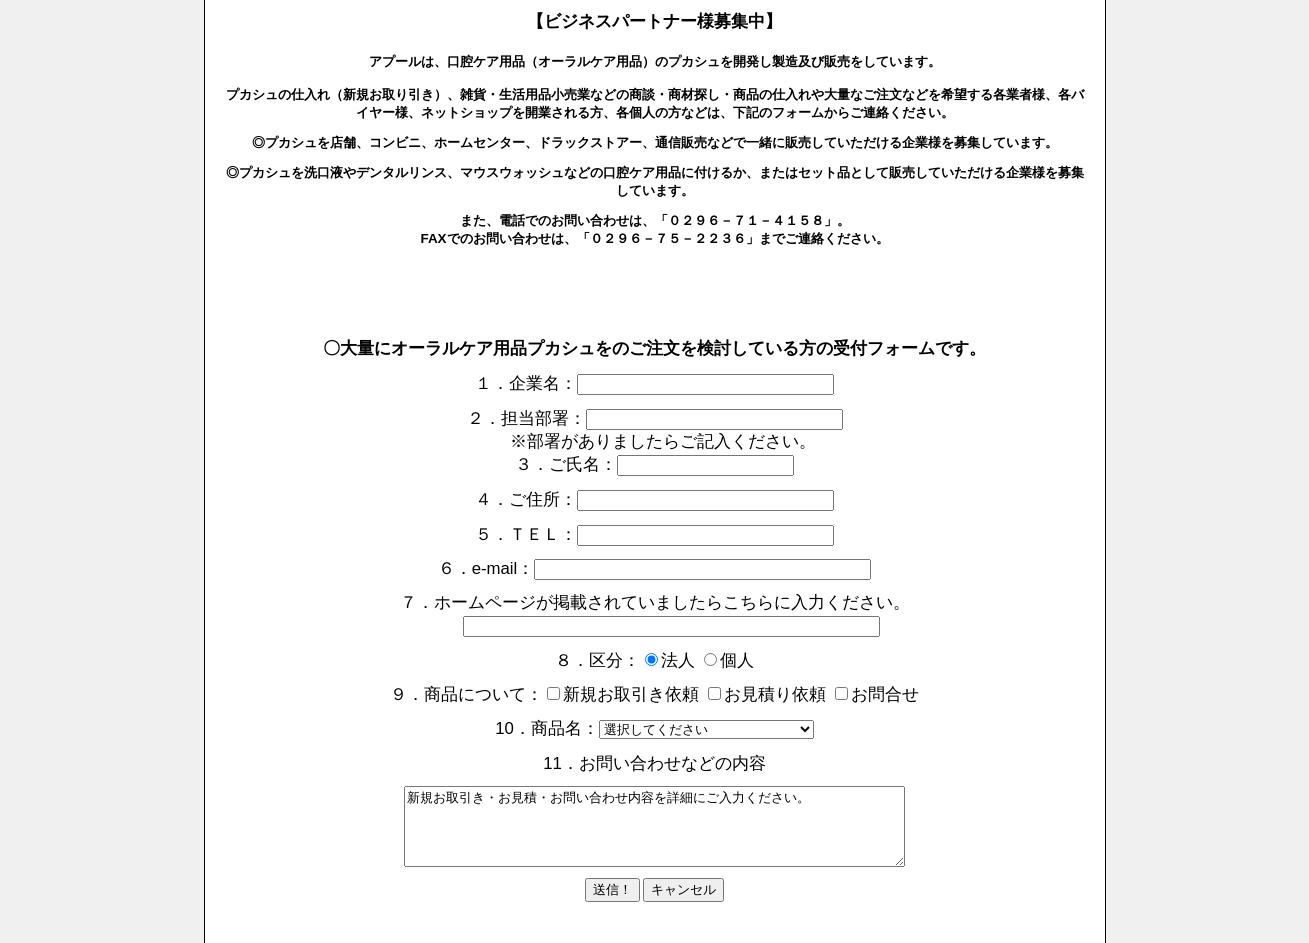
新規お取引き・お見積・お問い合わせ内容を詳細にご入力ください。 (654, 834)
